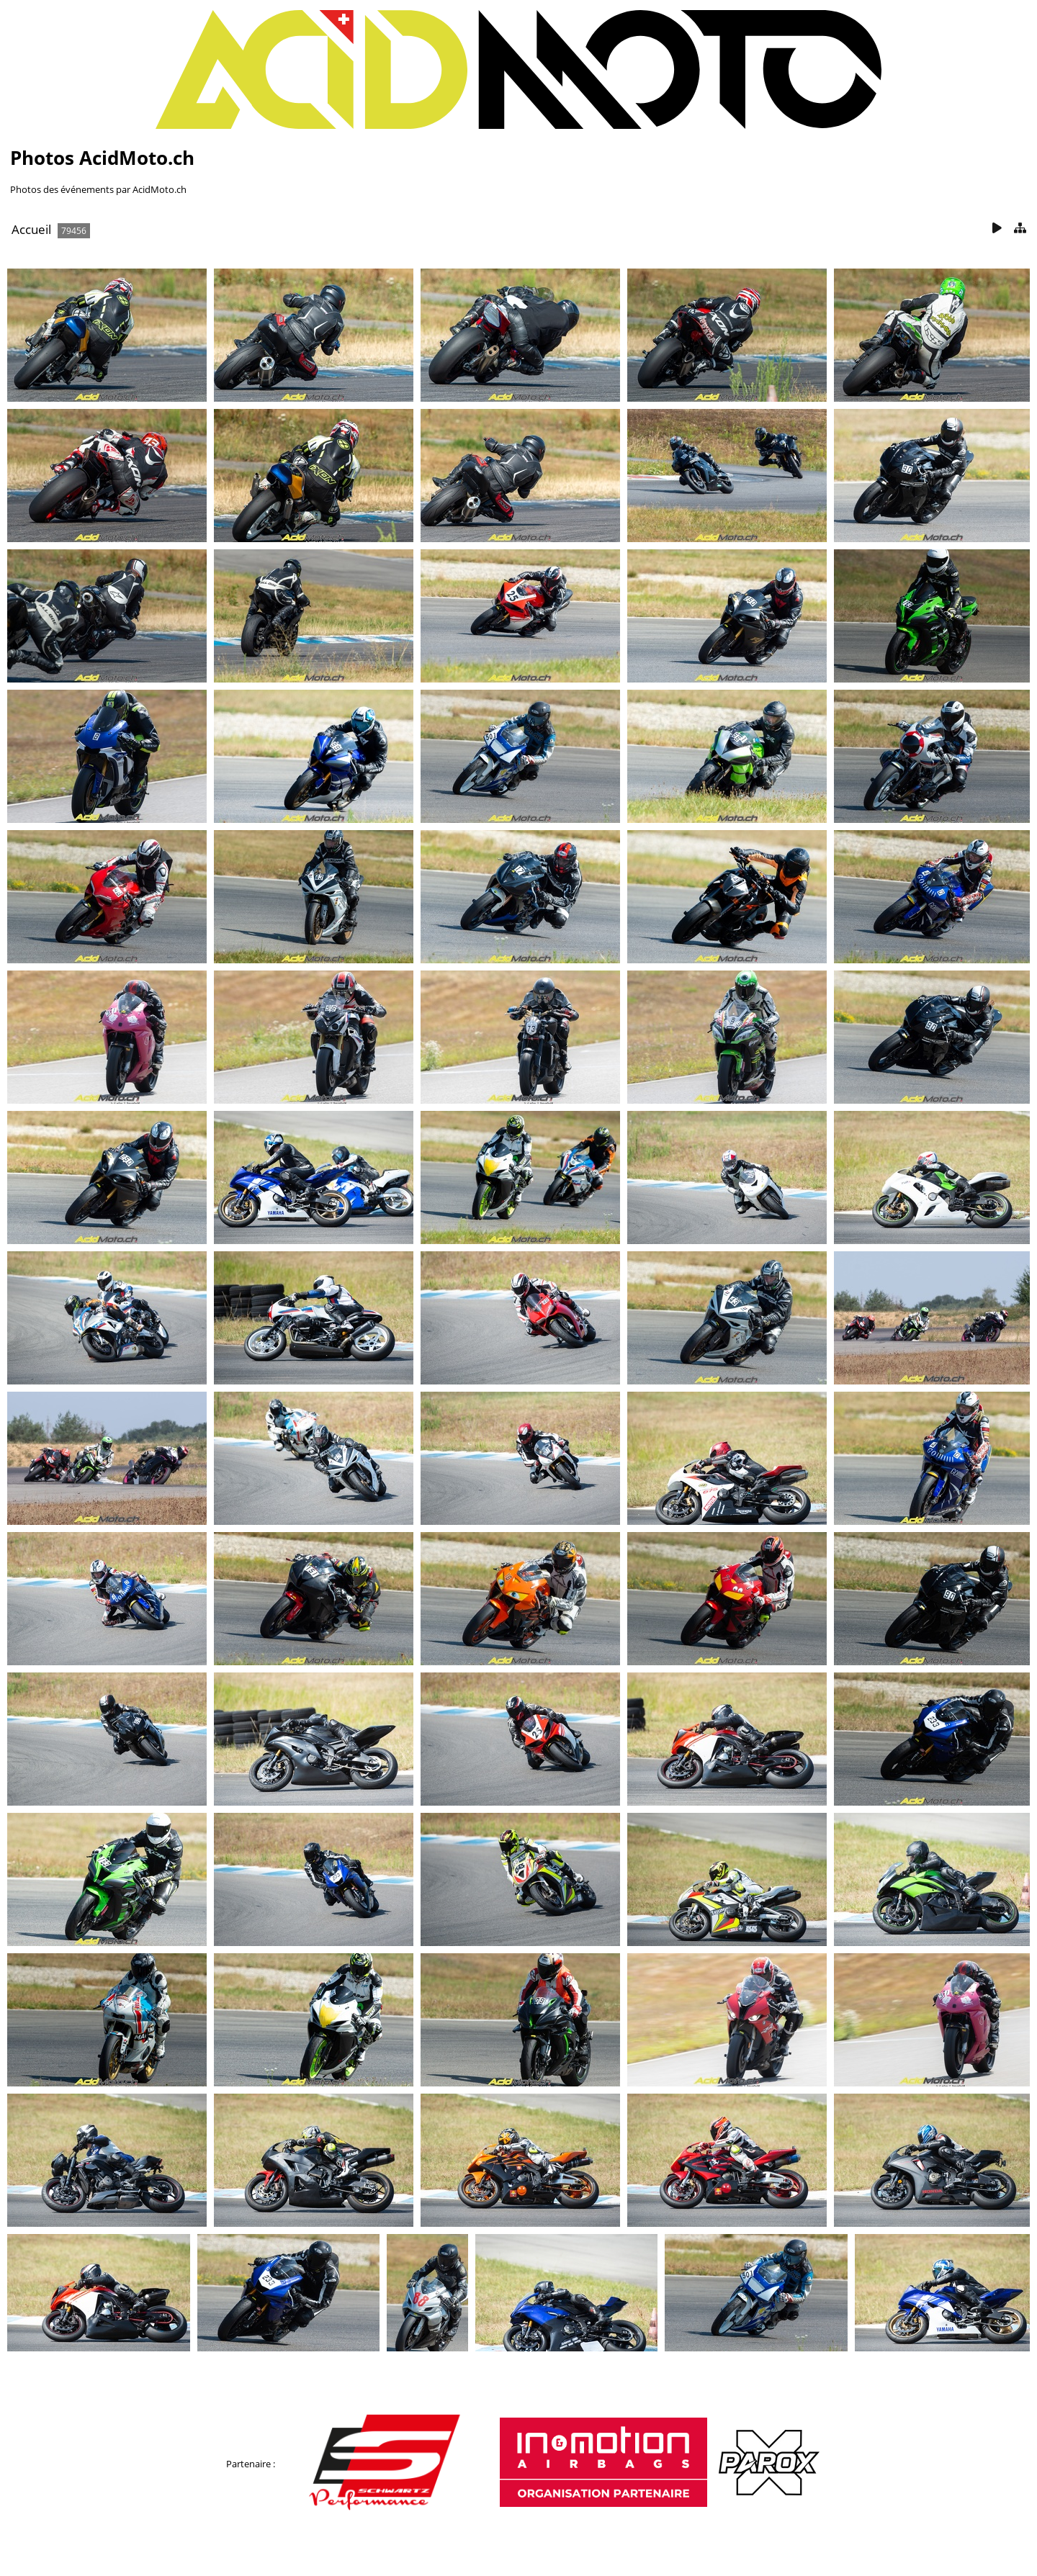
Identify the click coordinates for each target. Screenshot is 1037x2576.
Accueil (31, 229)
